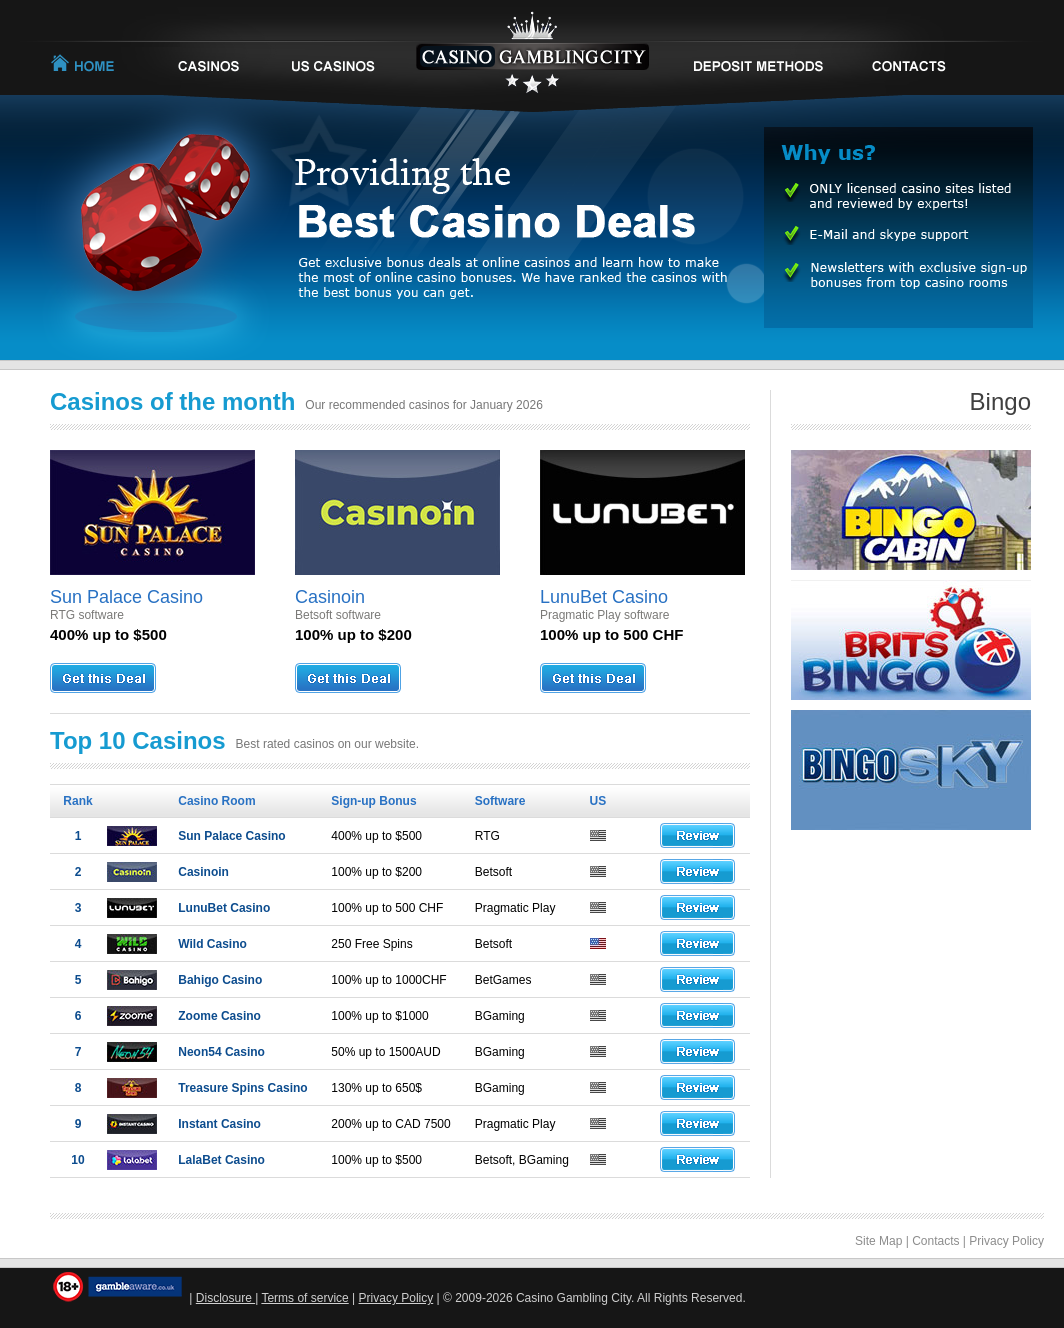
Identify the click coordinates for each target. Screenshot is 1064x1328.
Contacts (935, 1241)
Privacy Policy (1006, 1241)
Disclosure (225, 1298)
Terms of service (304, 1298)
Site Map (878, 1241)
